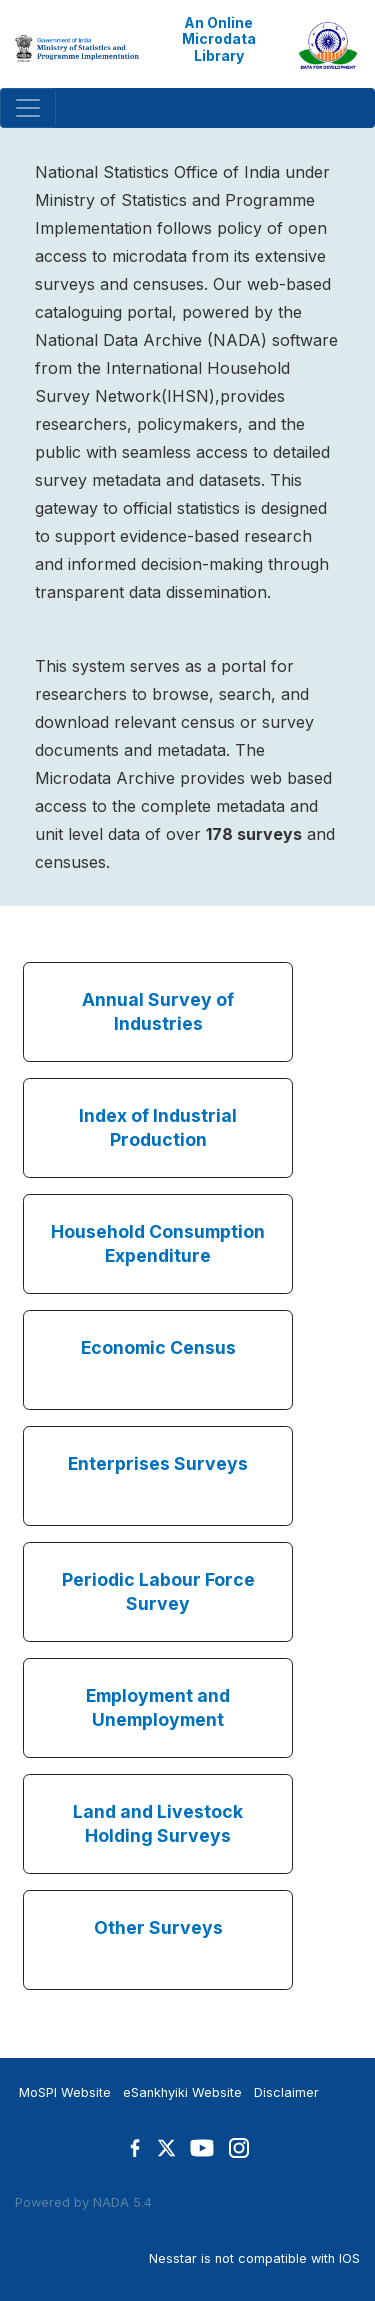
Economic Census (158, 1347)
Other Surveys (158, 1927)
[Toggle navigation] (28, 108)
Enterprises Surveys (158, 1463)
